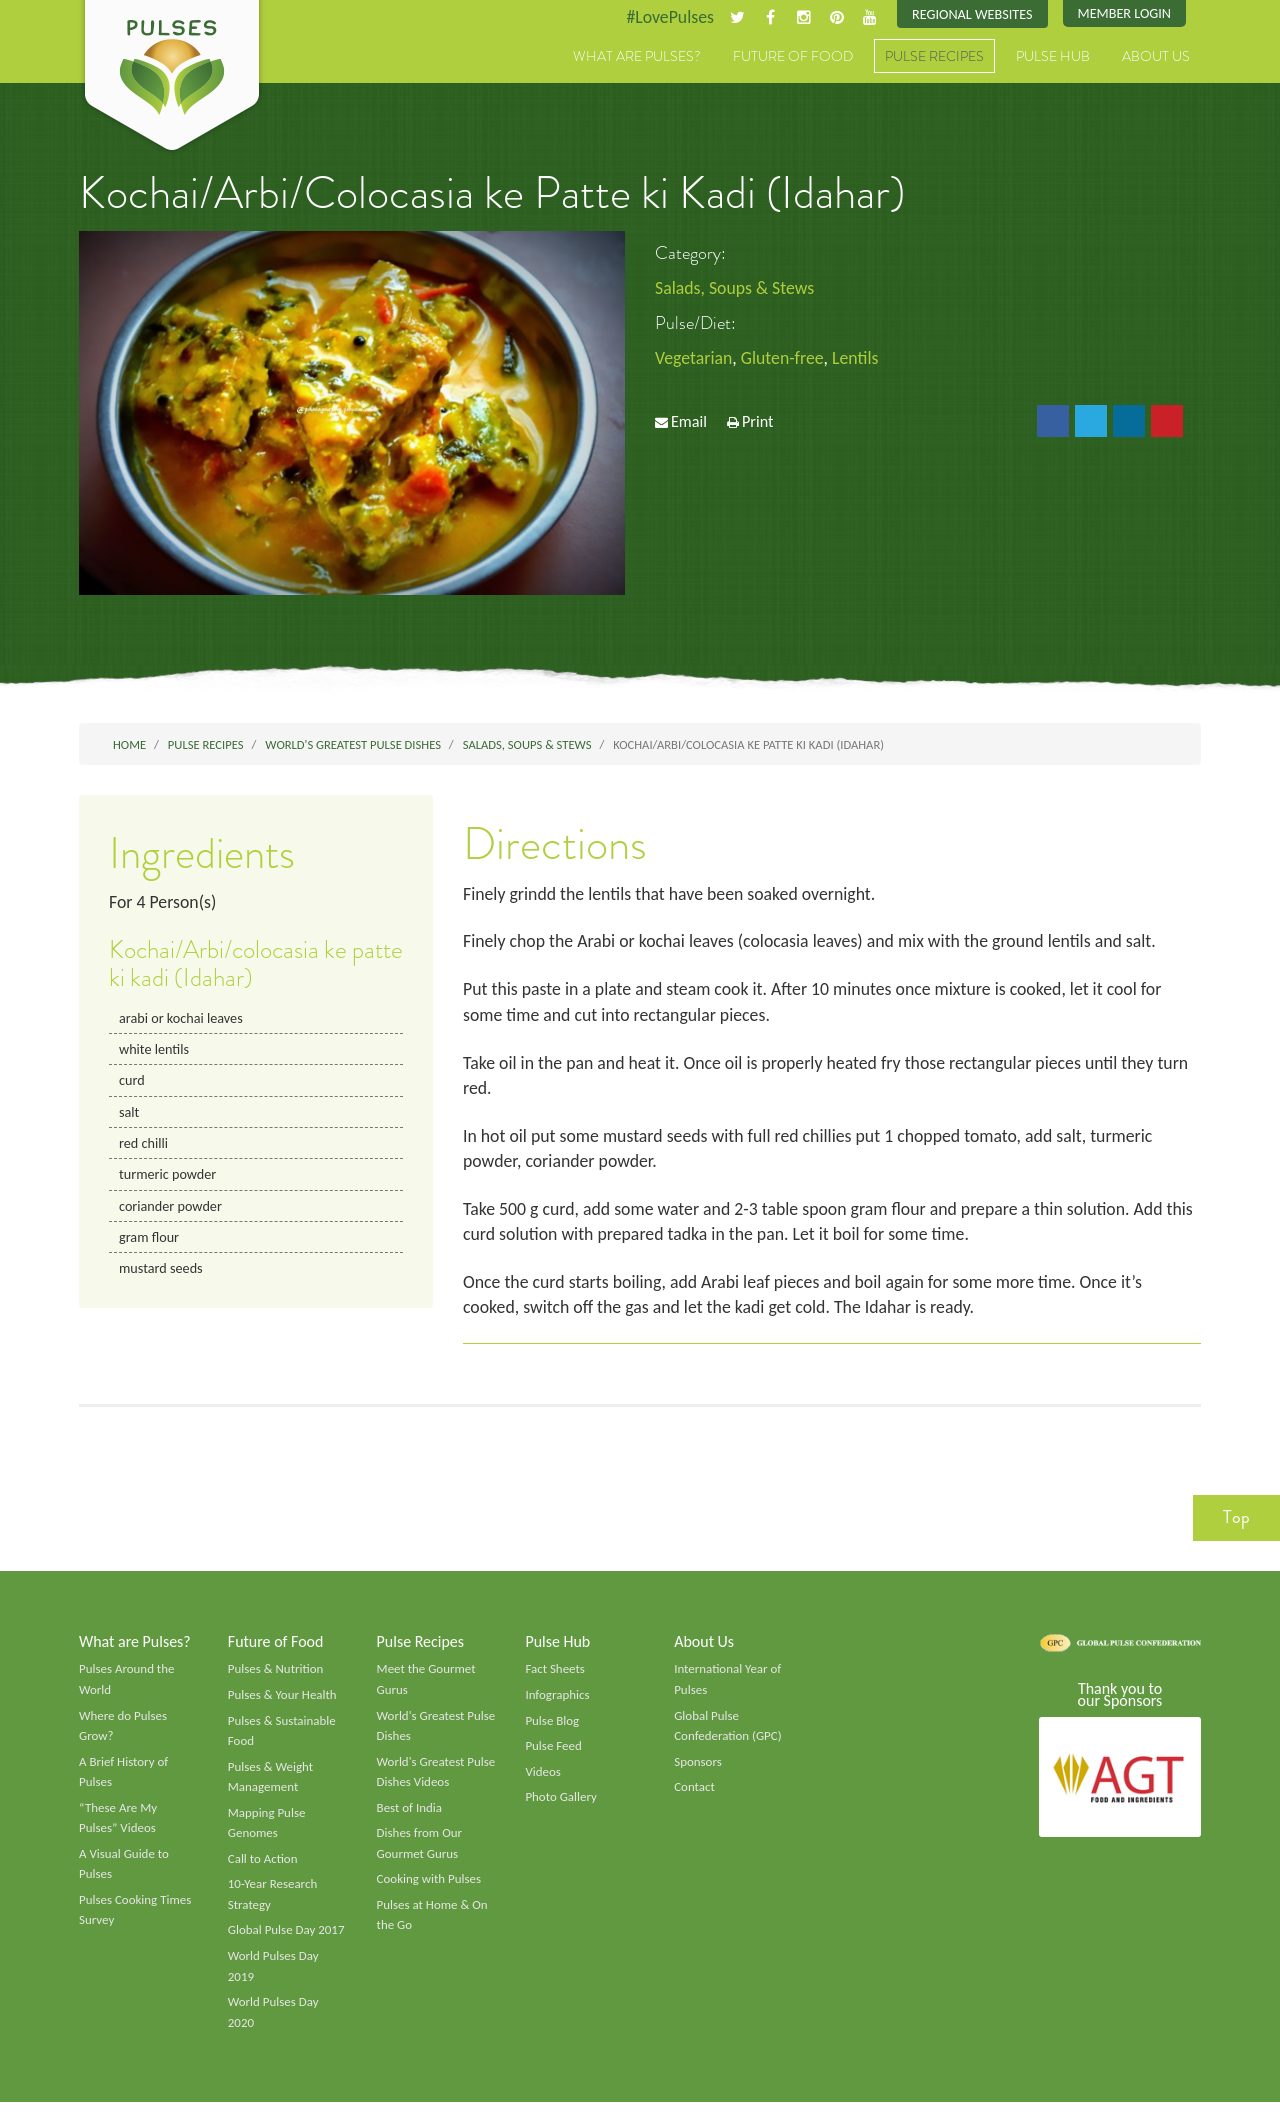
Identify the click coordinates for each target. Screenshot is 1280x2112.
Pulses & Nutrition (276, 1675)
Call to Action (263, 1867)
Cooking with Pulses (430, 1888)
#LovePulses (666, 17)
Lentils (858, 359)
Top (1236, 1523)
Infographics (557, 1701)
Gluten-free (784, 359)
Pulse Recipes (934, 57)
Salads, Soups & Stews (735, 288)
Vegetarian (694, 359)
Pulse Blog (552, 1727)
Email (689, 422)
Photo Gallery (561, 1805)
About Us (1156, 57)
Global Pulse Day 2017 (287, 1939)
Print (758, 422)
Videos (543, 1779)
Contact (694, 1795)
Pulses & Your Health (283, 1701)
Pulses (172, 78)
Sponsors (698, 1769)
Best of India (410, 1815)
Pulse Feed (553, 1753)
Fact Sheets (555, 1675)
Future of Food (793, 57)
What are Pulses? (637, 57)
